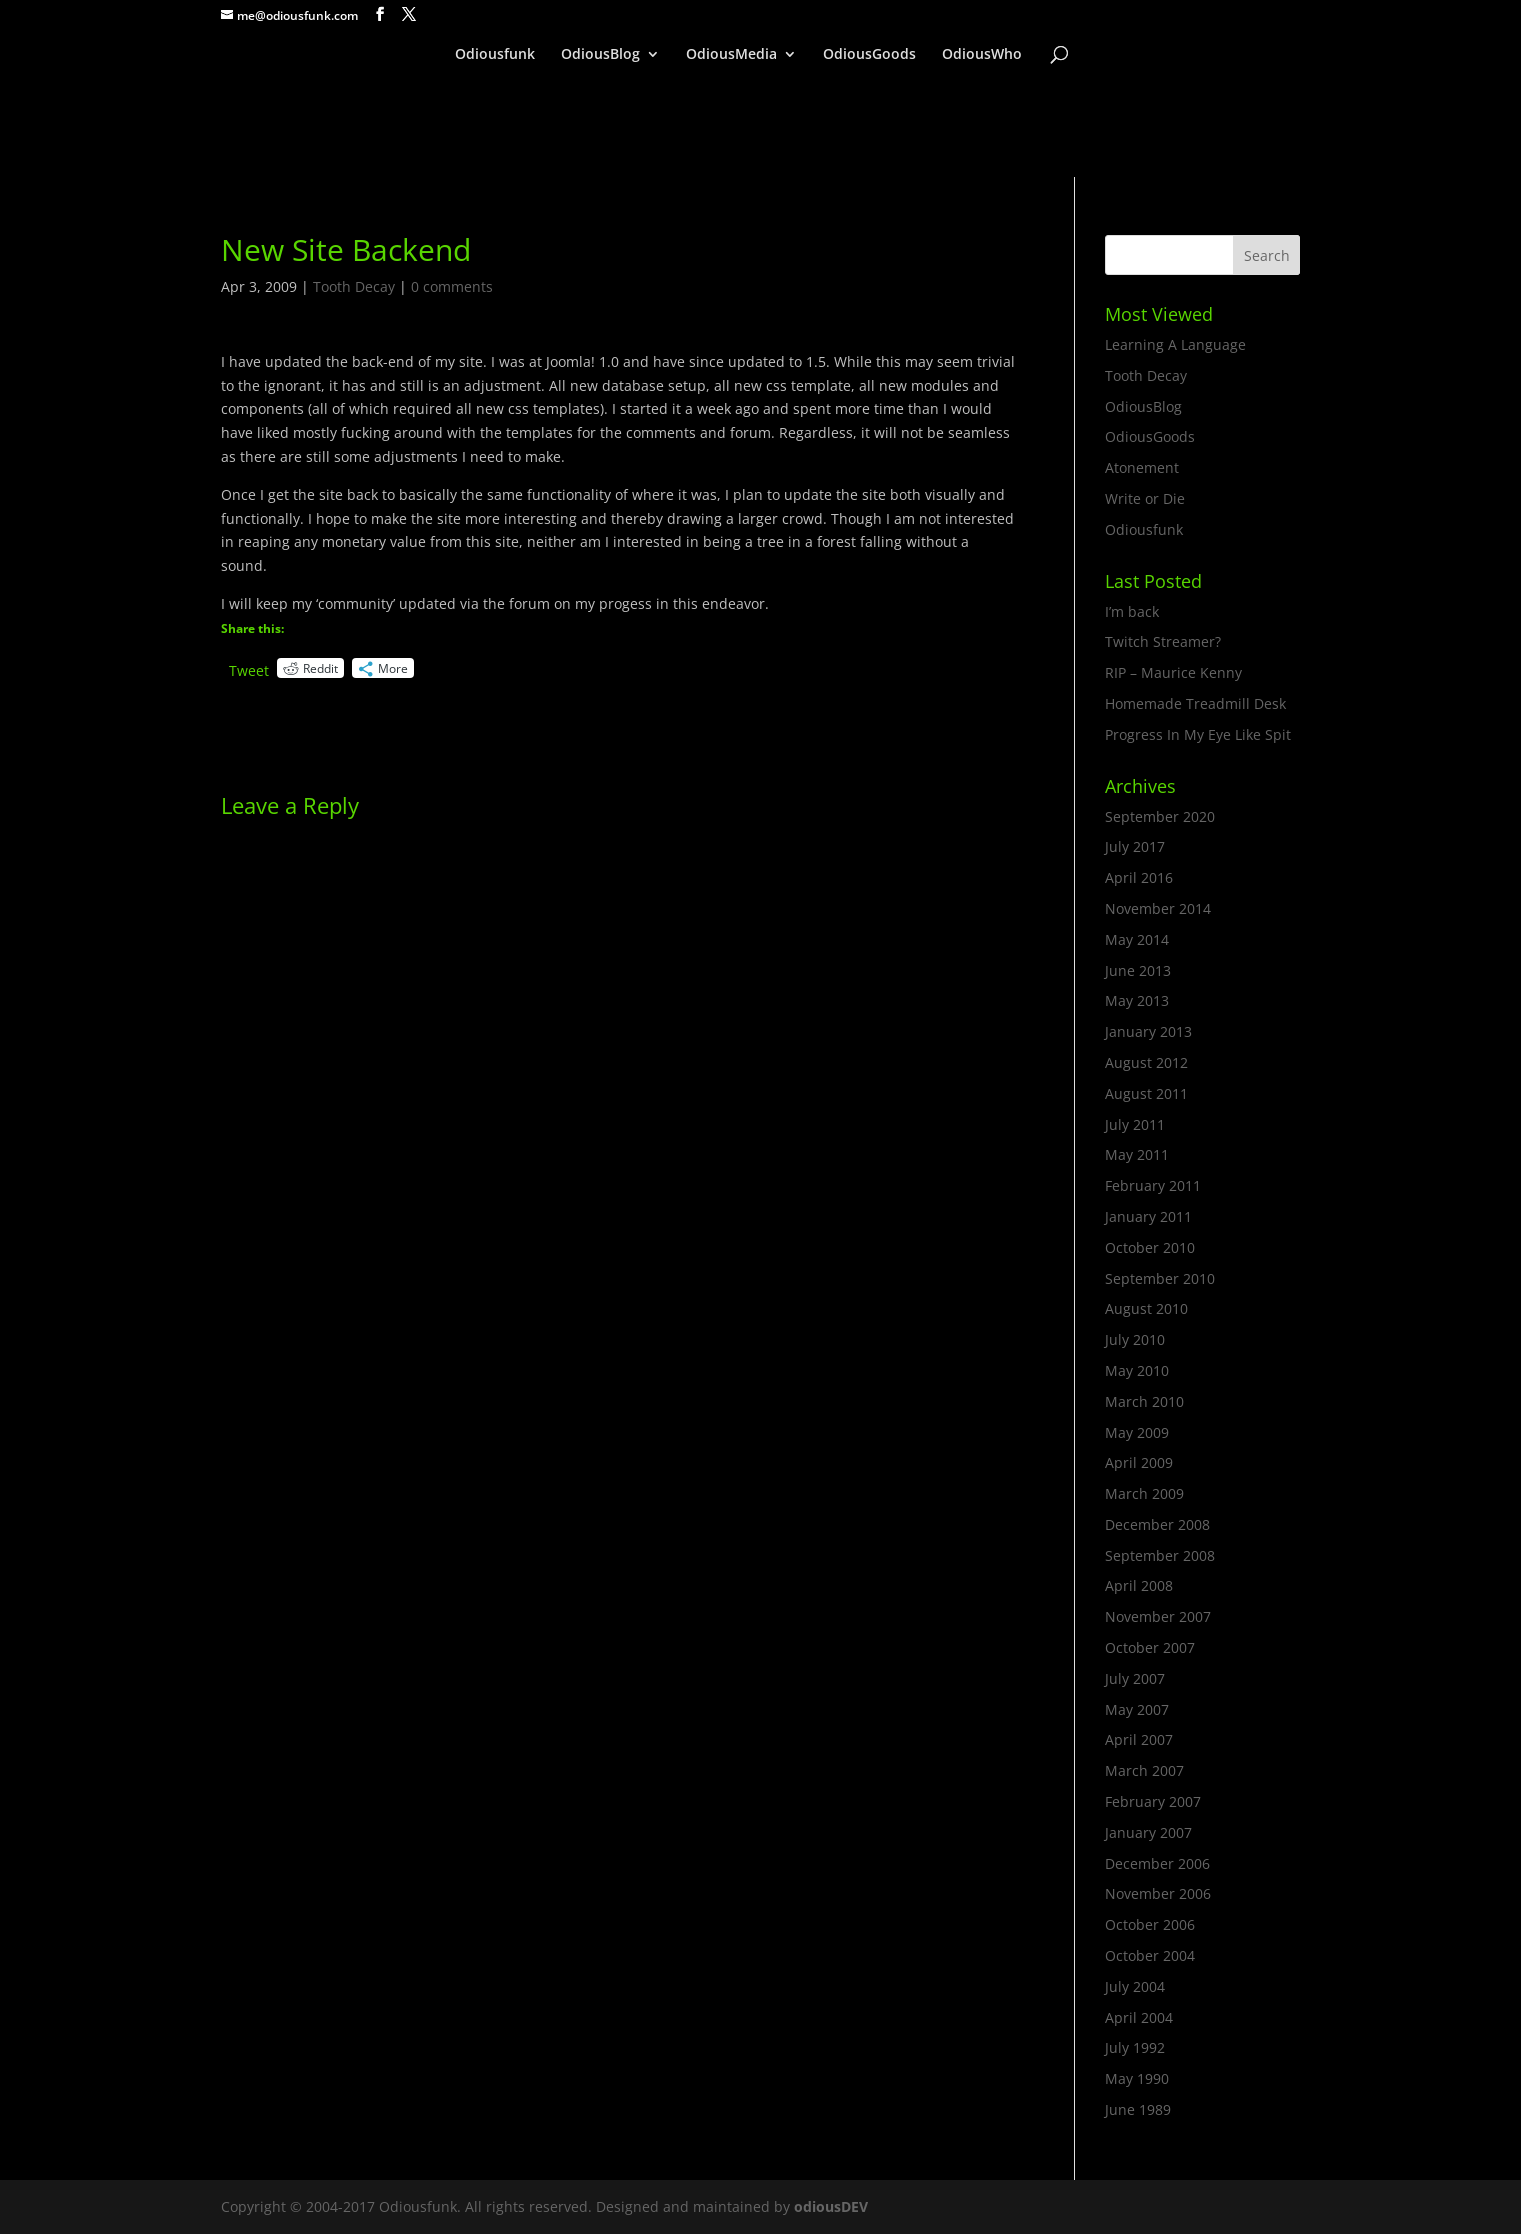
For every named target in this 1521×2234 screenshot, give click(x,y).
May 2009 (1137, 1432)
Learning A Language (1175, 344)
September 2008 (1160, 1555)
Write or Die (1145, 498)
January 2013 (1148, 1031)
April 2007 (1139, 1739)
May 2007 (1137, 1709)
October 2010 (1150, 1247)
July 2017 (1135, 846)
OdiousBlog (600, 55)
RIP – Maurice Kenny (1173, 672)
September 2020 (1160, 816)
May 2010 (1137, 1370)
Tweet (249, 668)
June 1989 (1138, 2109)
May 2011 (1137, 1154)
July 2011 (1135, 1124)
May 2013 (1137, 1000)
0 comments (452, 286)
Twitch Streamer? (1163, 641)
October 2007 (1150, 1647)
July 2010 (1135, 1339)
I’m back (1132, 611)
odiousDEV (831, 2206)
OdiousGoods (869, 55)
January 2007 (1148, 1832)
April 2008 (1139, 1585)
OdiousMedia (731, 55)
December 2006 (1157, 1863)
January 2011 (1148, 1216)
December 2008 (1157, 1524)
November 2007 (1158, 1616)
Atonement (1142, 467)
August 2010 (1146, 1308)
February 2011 (1153, 1185)
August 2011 (1146, 1093)
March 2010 (1144, 1401)
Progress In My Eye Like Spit (1198, 734)
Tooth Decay (354, 286)
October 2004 (1150, 1955)
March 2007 (1144, 1770)
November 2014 (1158, 908)
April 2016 (1139, 877)
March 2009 (1144, 1493)
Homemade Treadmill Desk (1195, 703)
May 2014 (1137, 939)
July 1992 (1135, 2047)
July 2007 (1135, 1678)
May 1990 (1137, 2078)
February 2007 (1153, 1801)
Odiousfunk (495, 55)
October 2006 (1150, 1924)
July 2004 (1135, 1986)
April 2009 (1139, 1462)
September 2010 (1160, 1278)
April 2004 (1139, 2017)
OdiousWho (982, 55)
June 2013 (1138, 970)
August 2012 (1146, 1062)
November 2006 (1158, 1893)
